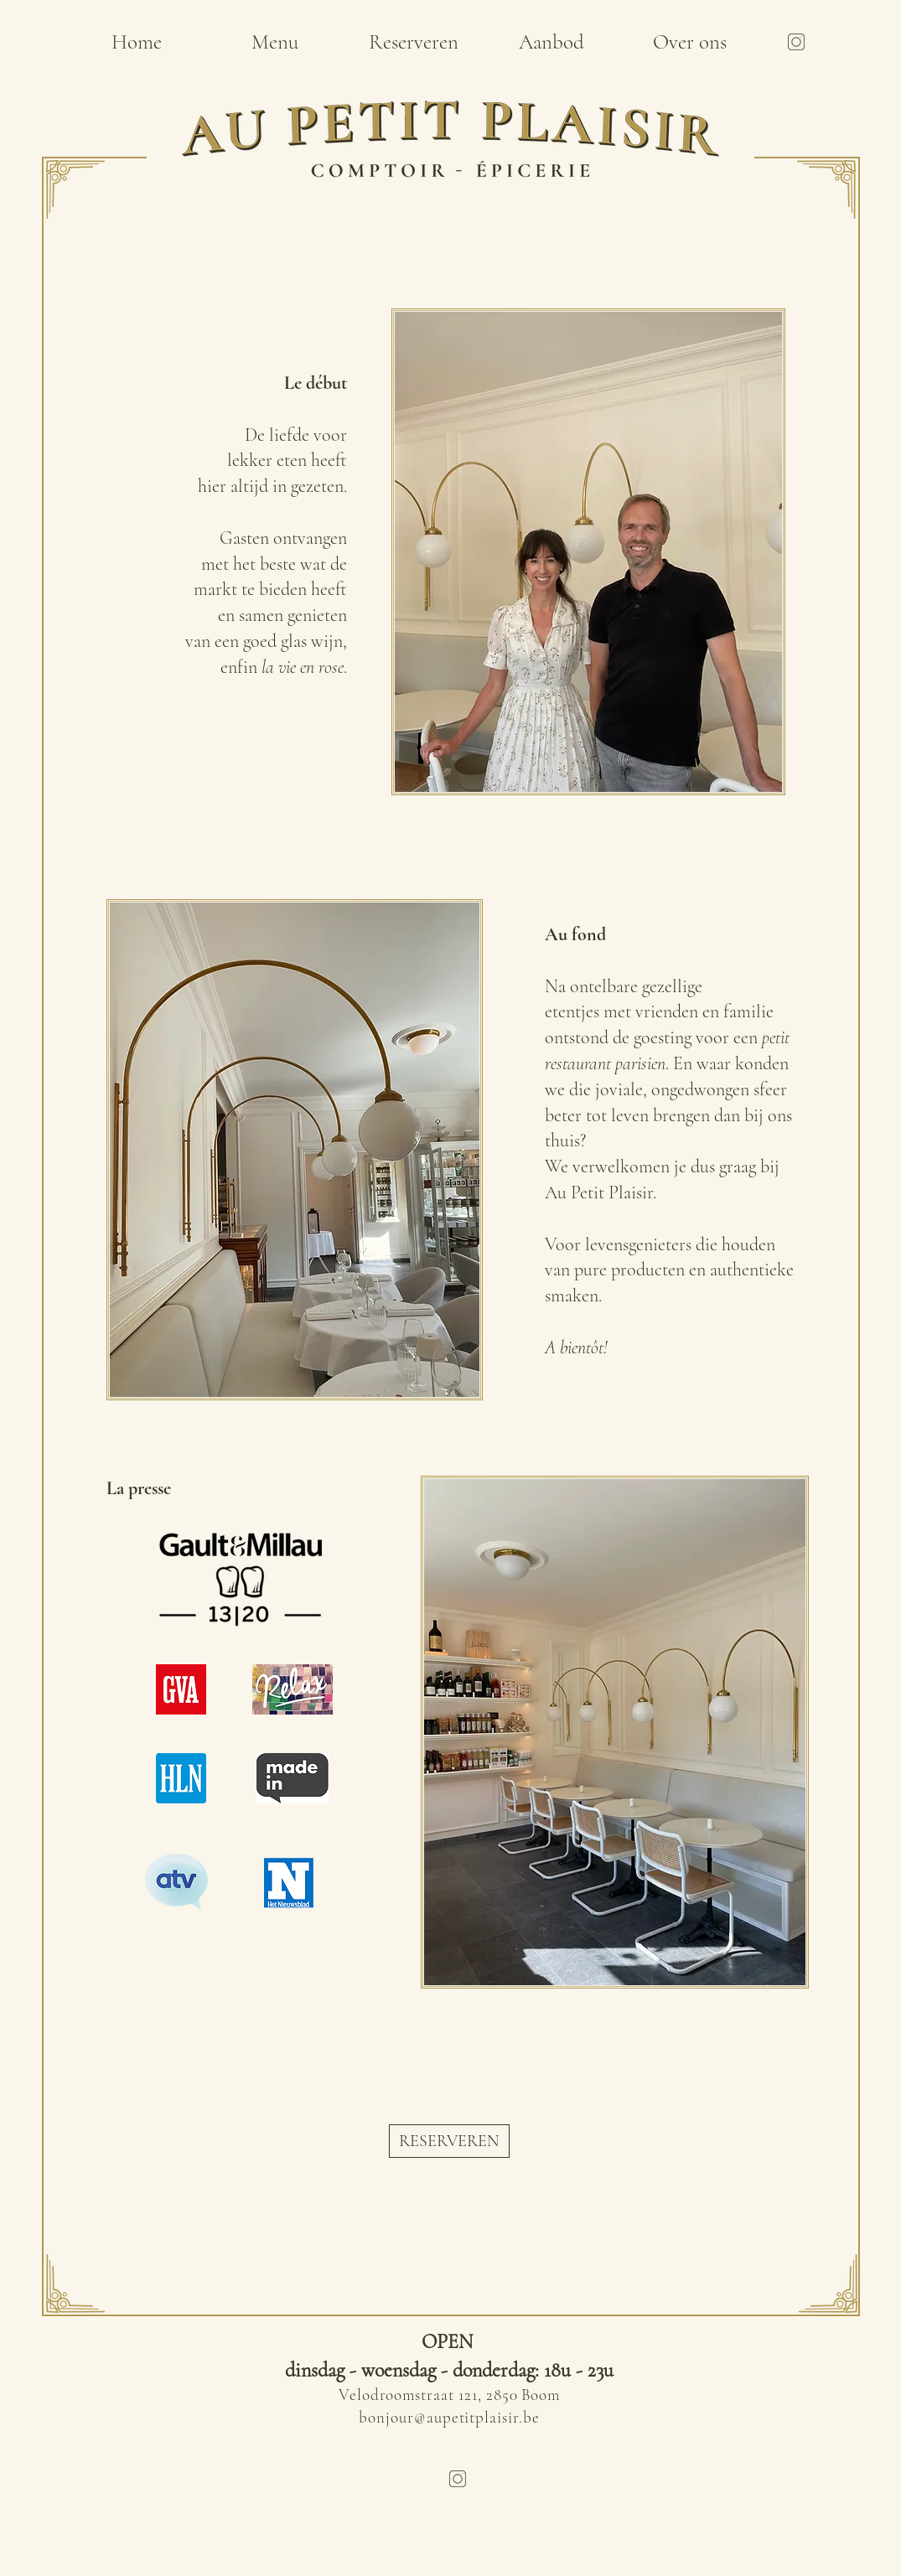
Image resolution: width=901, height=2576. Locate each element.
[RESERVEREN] (449, 2141)
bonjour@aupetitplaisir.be (449, 2417)
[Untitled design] (796, 42)
